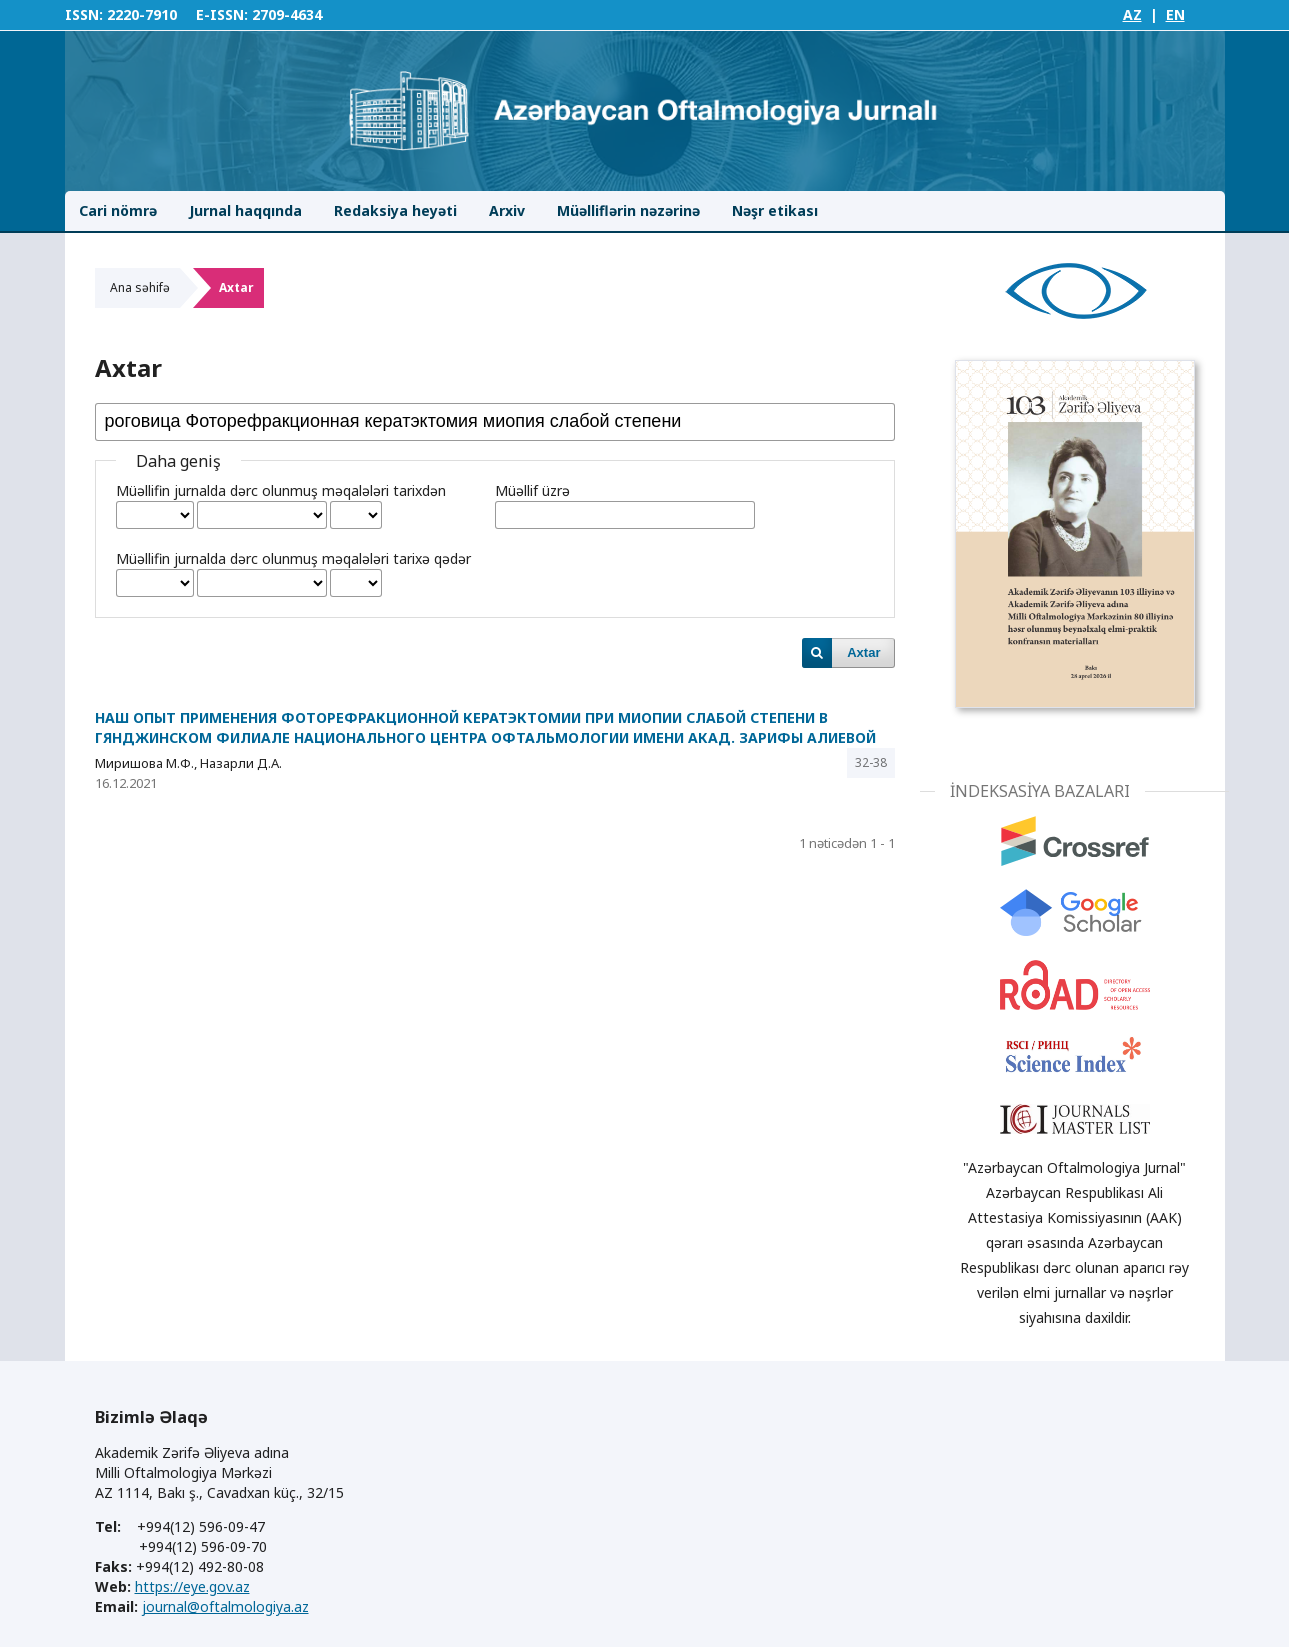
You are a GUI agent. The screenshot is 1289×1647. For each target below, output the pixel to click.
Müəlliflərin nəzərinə (628, 210)
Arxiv (507, 210)
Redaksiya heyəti (395, 210)
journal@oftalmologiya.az (225, 1606)
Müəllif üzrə (532, 490)
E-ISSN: (222, 14)
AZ (1132, 14)
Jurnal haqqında (245, 210)
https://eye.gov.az (192, 1586)
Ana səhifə (140, 287)
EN (1175, 14)
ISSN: (84, 14)
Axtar (863, 652)
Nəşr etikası (775, 210)
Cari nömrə (118, 210)
